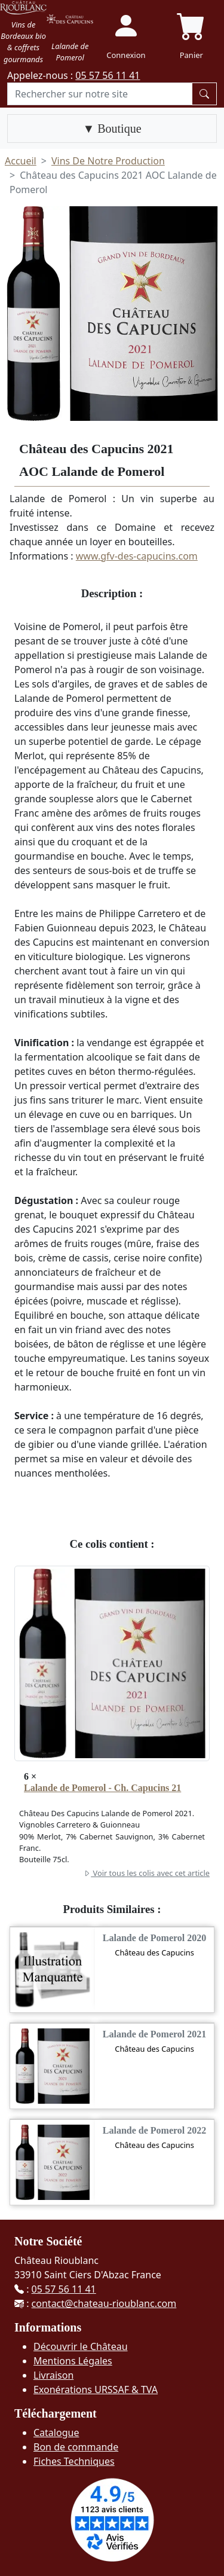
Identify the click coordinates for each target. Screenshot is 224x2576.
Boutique (117, 128)
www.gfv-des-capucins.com (137, 556)
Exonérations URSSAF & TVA (95, 2389)
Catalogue (56, 2432)
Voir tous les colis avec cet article (146, 1873)
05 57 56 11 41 (107, 75)
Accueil (20, 160)
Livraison (53, 2375)
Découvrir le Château (80, 2346)
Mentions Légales (72, 2360)
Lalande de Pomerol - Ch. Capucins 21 (102, 1788)
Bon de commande (75, 2446)
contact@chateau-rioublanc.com (104, 2303)
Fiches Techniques (74, 2461)
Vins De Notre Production (108, 160)
